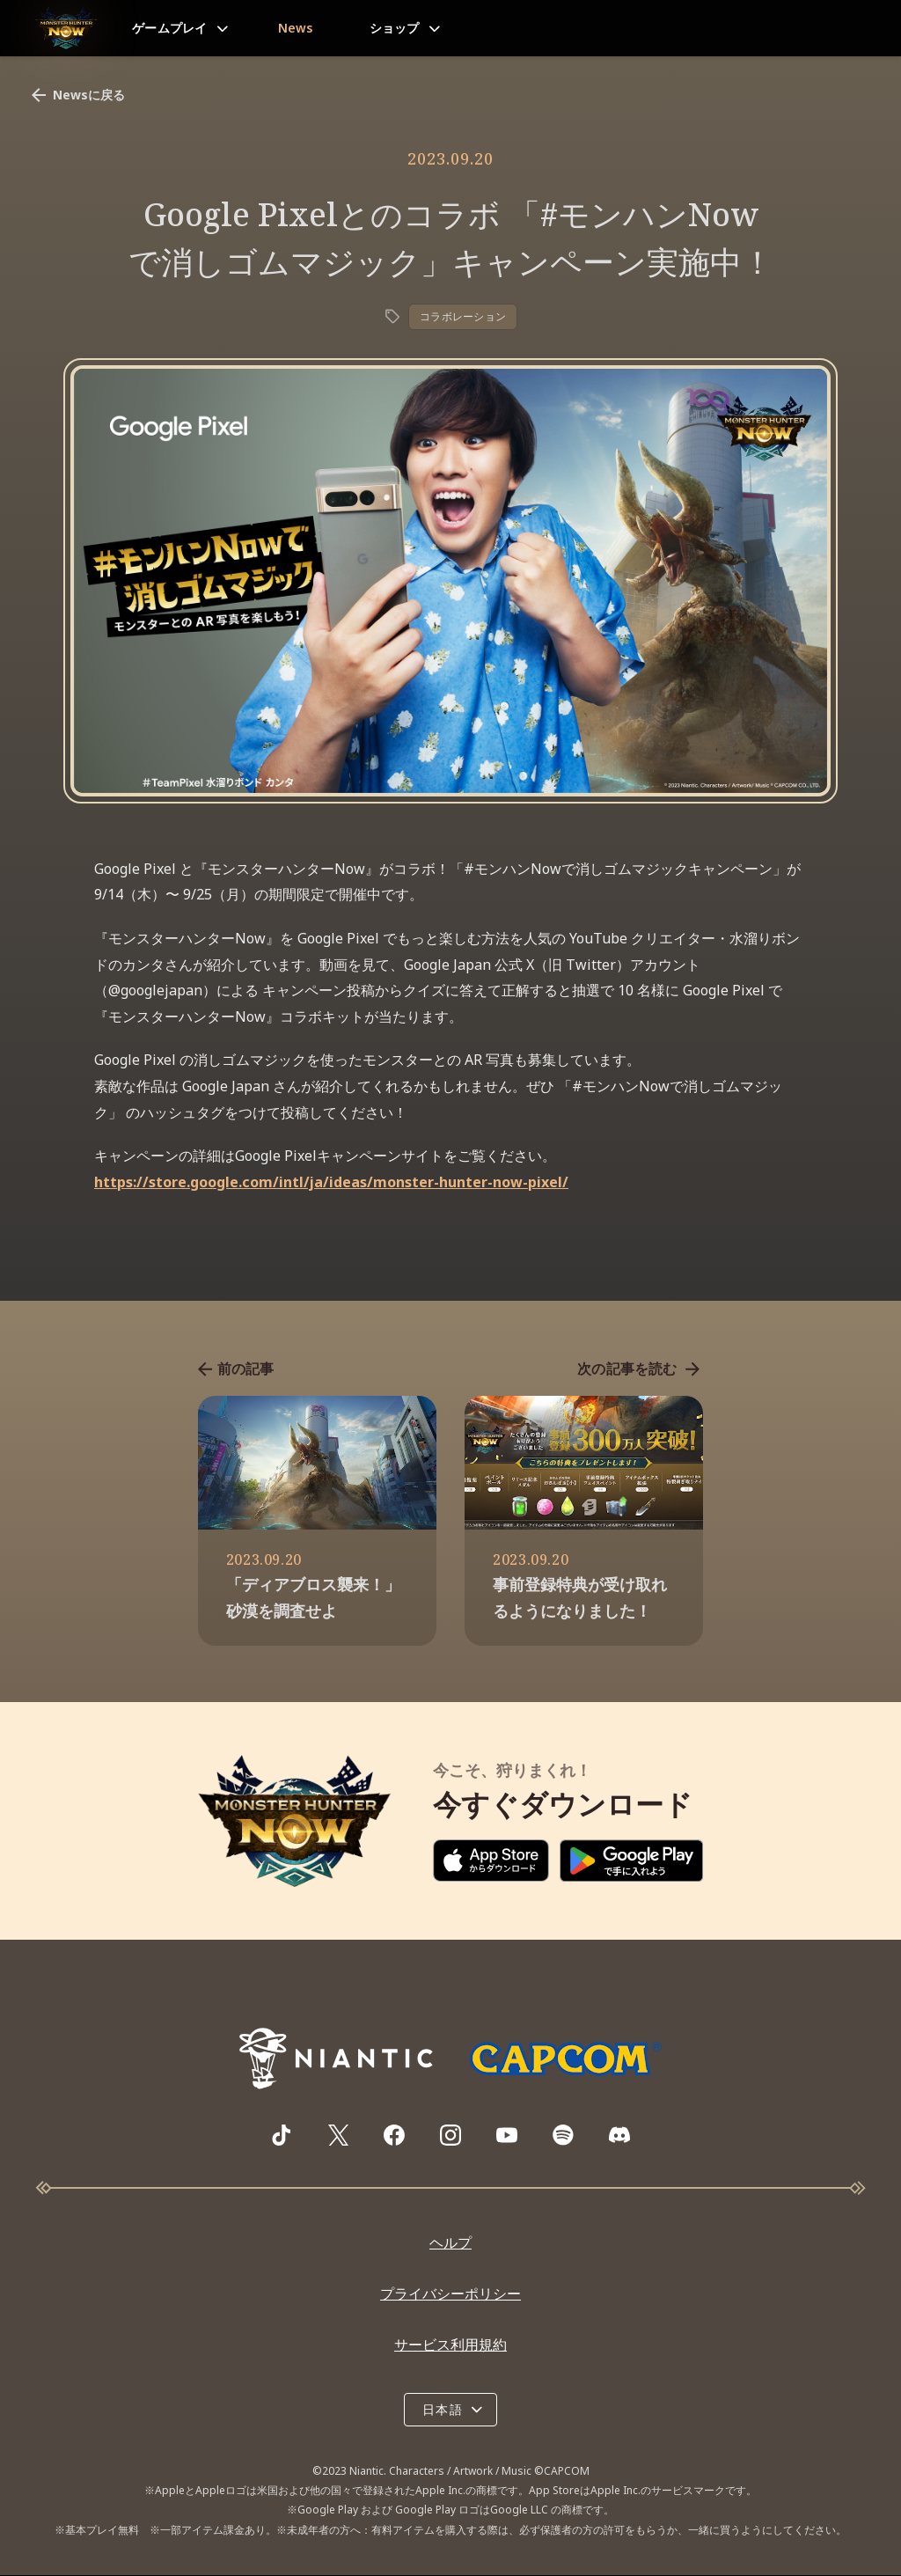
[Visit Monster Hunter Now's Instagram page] (450, 2136)
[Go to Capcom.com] (565, 2059)
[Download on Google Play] (632, 1861)
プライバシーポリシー (450, 2294)
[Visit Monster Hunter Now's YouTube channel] (506, 2136)
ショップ (395, 27)
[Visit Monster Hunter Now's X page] (337, 2136)
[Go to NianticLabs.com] (336, 2058)
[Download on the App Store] (491, 1861)
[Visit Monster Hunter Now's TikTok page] (281, 2136)
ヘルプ (450, 2243)
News (295, 27)
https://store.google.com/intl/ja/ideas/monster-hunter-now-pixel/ (331, 1182)
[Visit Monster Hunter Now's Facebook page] (394, 2136)
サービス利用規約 (450, 2344)
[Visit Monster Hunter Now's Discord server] (619, 2135)
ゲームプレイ (170, 27)
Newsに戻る (76, 95)
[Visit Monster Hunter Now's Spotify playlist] (563, 2135)
